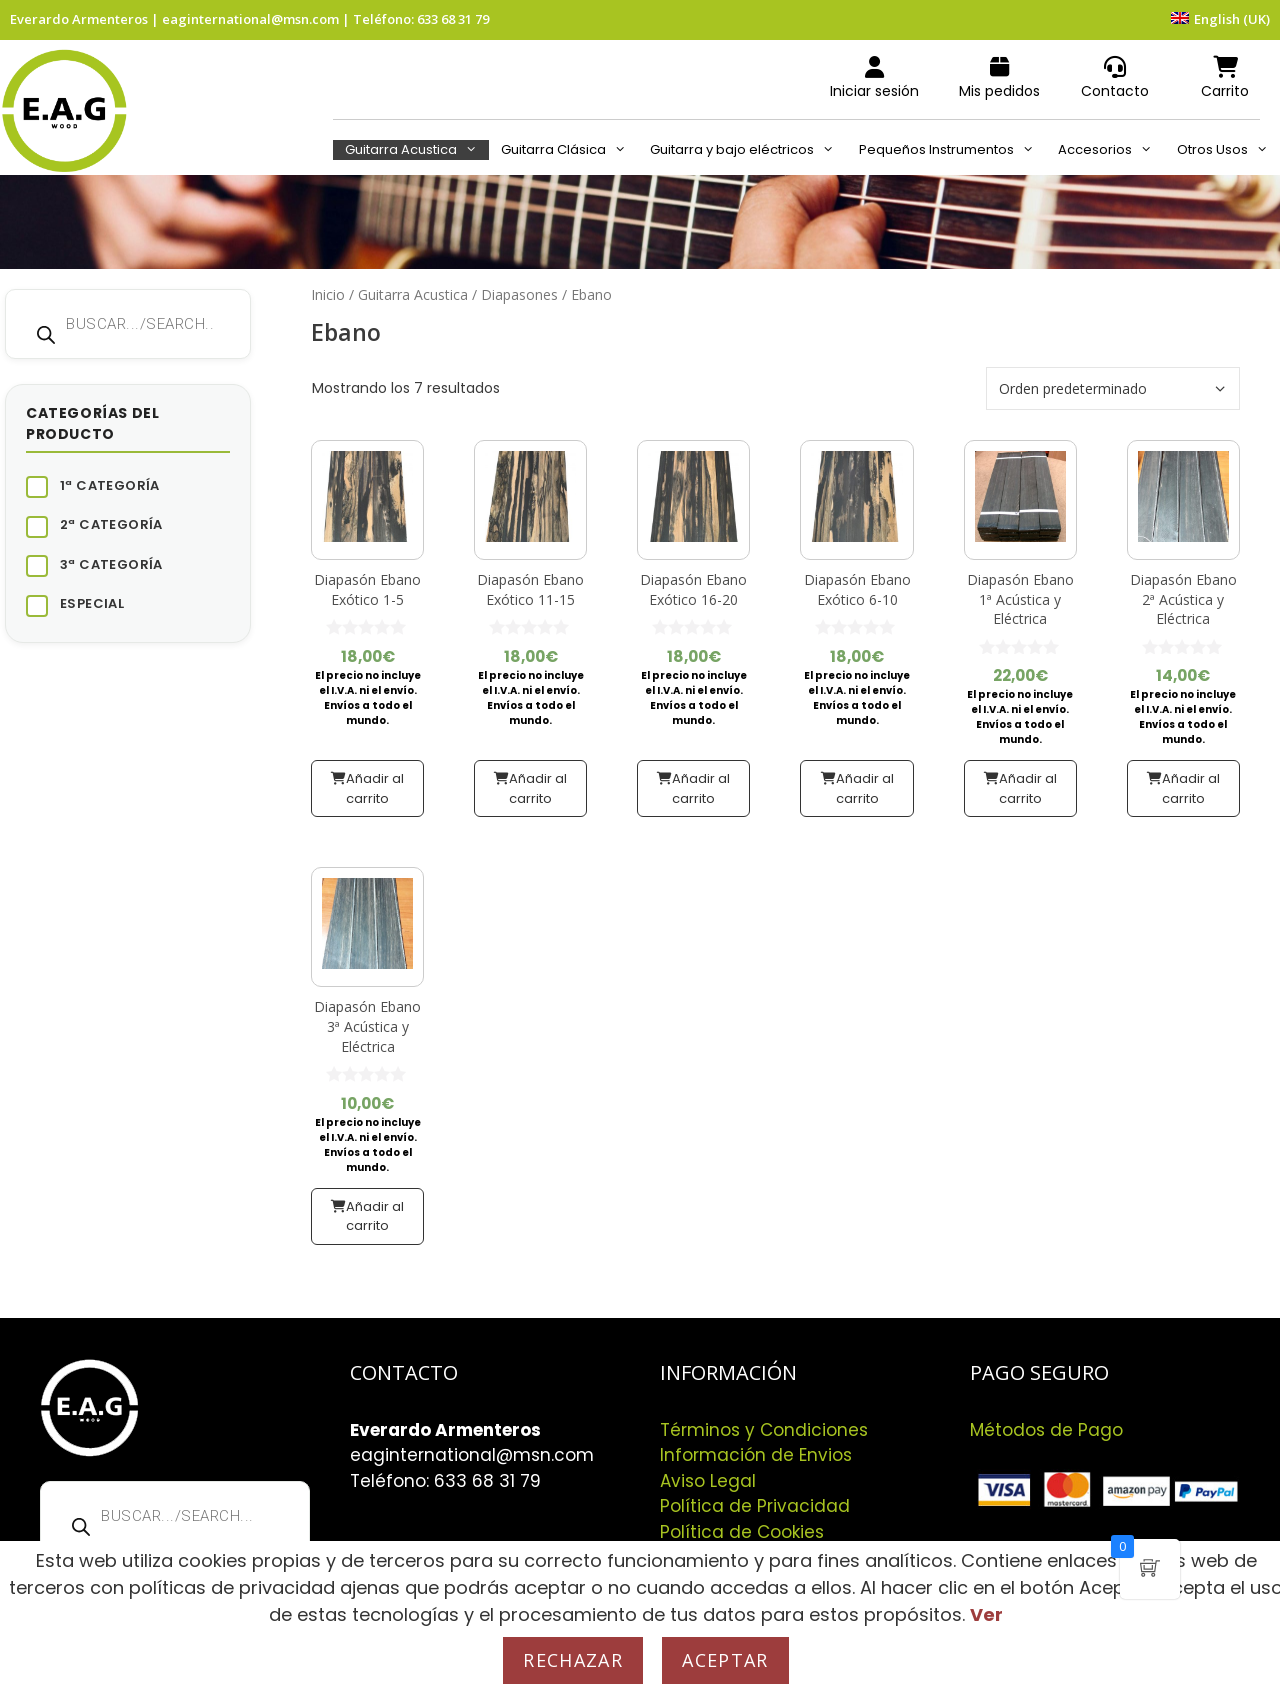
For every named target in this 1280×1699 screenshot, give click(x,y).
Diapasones (519, 294)
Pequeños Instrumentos (952, 150)
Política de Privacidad (755, 1506)
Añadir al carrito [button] (375, 788)
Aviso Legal (708, 1481)
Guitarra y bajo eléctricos (748, 150)
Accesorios (1111, 150)
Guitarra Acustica (417, 150)
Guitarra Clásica (569, 150)
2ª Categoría (111, 524)
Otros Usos (1228, 150)
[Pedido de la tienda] (1113, 388)
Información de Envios (756, 1455)
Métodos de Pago (1046, 1430)
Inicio (328, 294)
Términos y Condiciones (764, 1430)
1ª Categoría (110, 485)
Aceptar (725, 1660)
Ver (986, 1614)
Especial (92, 603)
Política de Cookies (742, 1532)
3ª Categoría (111, 564)
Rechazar (573, 1660)
